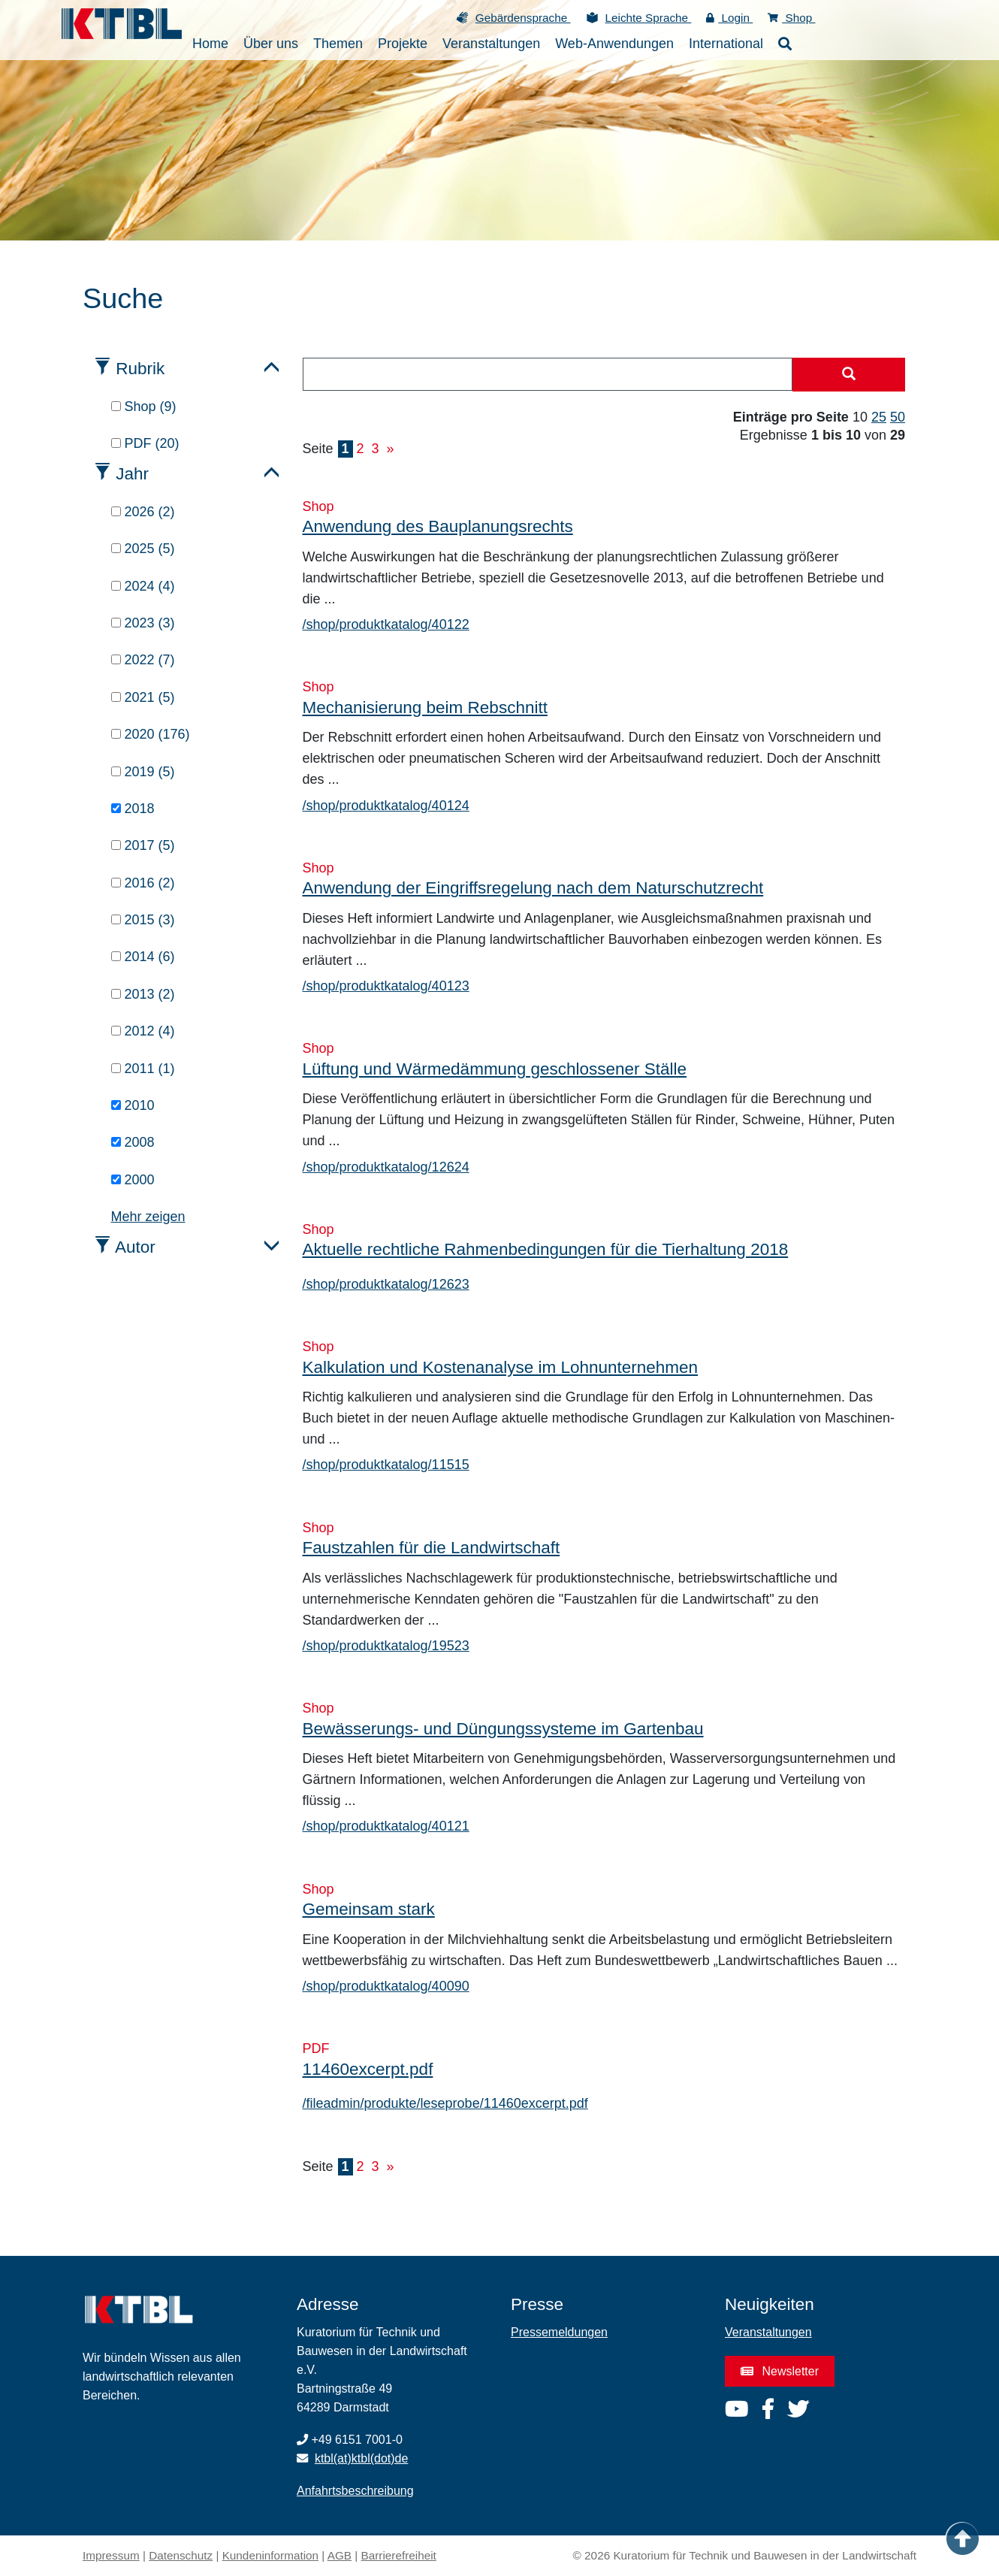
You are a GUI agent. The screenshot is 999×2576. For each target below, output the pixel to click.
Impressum (111, 2555)
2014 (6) (143, 956)
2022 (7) (143, 659)
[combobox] (548, 374)
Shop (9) (144, 406)
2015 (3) (143, 919)
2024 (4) (143, 586)
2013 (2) (143, 994)
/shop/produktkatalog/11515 (386, 1464)
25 (878, 417)
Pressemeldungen (559, 2332)
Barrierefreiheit (398, 2555)
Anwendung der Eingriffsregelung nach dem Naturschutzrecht (533, 887)
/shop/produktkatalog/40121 (386, 1826)
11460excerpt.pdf (368, 2069)
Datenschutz (181, 2555)
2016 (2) (143, 882)
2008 (133, 1142)
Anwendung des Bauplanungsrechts (438, 526)
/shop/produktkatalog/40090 (386, 1986)
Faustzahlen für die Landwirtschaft (431, 1547)
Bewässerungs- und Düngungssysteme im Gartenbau (503, 1728)
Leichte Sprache (648, 17)
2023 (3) (143, 622)
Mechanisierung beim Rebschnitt (425, 707)
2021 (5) (143, 697)
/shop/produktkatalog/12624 (386, 1167)
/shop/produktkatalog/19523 (386, 1645)
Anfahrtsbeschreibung (355, 2490)
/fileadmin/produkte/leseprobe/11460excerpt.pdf (445, 2103)
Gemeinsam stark (369, 1909)
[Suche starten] (848, 375)
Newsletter (780, 2371)
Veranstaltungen (768, 2332)
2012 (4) (143, 1031)
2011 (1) (143, 1068)
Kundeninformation (270, 2555)
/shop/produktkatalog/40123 (386, 985)
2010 (133, 1105)
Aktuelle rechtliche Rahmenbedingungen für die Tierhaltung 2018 (546, 1249)
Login (729, 17)
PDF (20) (145, 443)
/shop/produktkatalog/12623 (386, 1284)
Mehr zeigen (148, 1216)
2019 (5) (143, 771)
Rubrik (140, 368)
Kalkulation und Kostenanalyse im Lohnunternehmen (501, 1367)
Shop (791, 17)
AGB (339, 2555)
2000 (133, 1179)
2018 (133, 808)
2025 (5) (143, 548)
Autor (135, 1247)
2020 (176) (150, 734)
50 (897, 417)
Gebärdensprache (523, 17)
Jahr (132, 473)
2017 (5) (143, 845)
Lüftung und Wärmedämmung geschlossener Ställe (495, 1069)
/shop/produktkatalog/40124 (386, 805)
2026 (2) (143, 511)
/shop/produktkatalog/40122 (386, 624)
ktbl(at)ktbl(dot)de (362, 2458)
